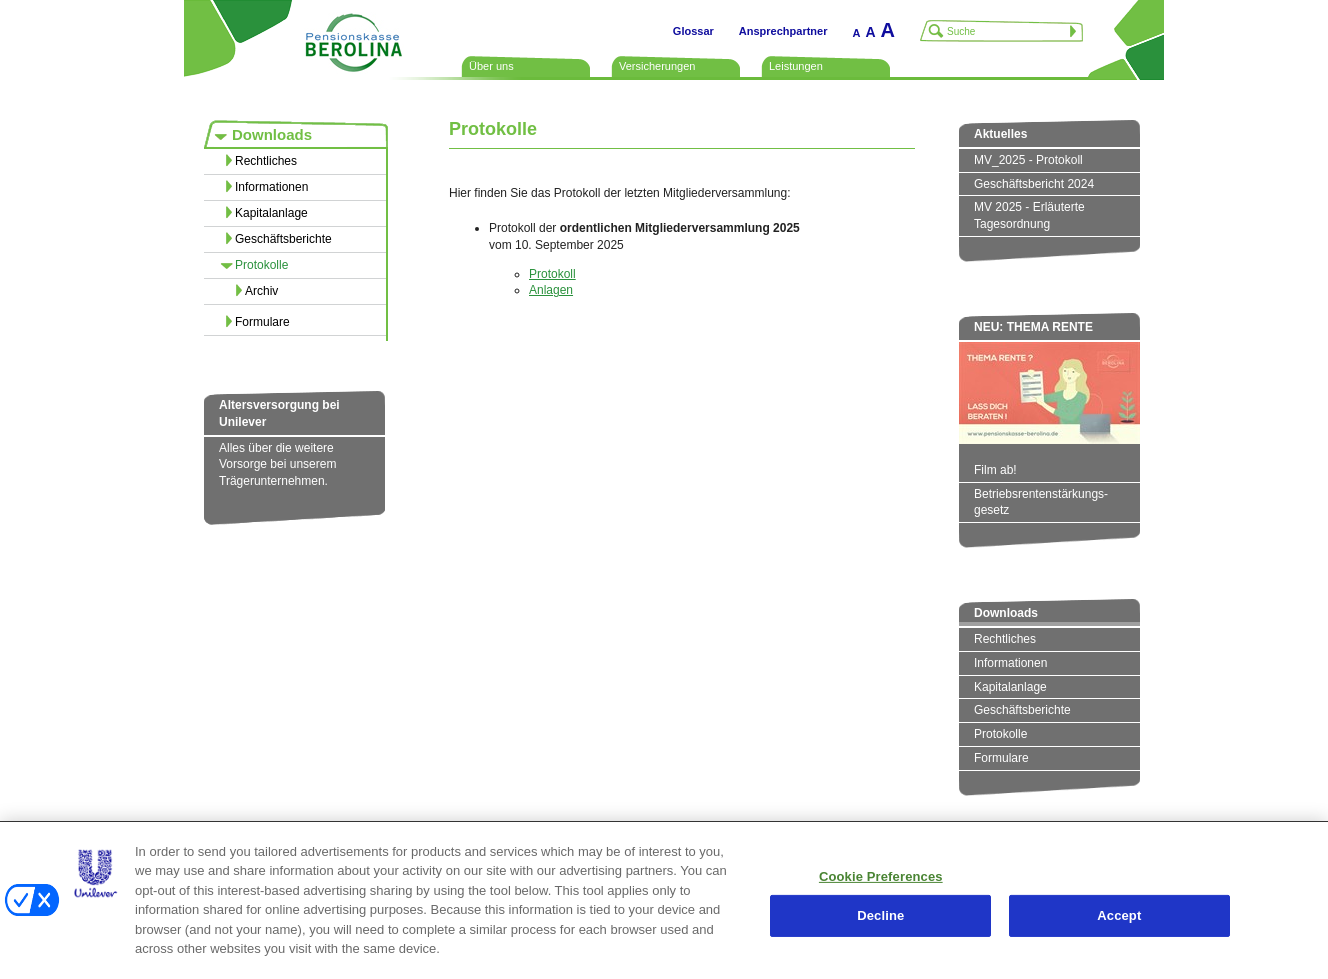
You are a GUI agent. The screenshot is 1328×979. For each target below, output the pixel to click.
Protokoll (552, 274)
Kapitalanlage (271, 213)
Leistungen (796, 66)
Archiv (261, 291)
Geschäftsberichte (283, 239)
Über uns (491, 66)
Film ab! (995, 470)
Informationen (271, 187)
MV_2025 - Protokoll (1028, 160)
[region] (664, 900)
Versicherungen (657, 66)
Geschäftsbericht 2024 (1034, 184)
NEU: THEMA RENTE (1033, 327)
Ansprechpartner (783, 31)
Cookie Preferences (881, 876)
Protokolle (261, 265)
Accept (1119, 915)
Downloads (272, 134)
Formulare (262, 322)
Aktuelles (1000, 134)
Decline (880, 915)
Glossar (693, 31)
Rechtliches (266, 161)
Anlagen (551, 290)
